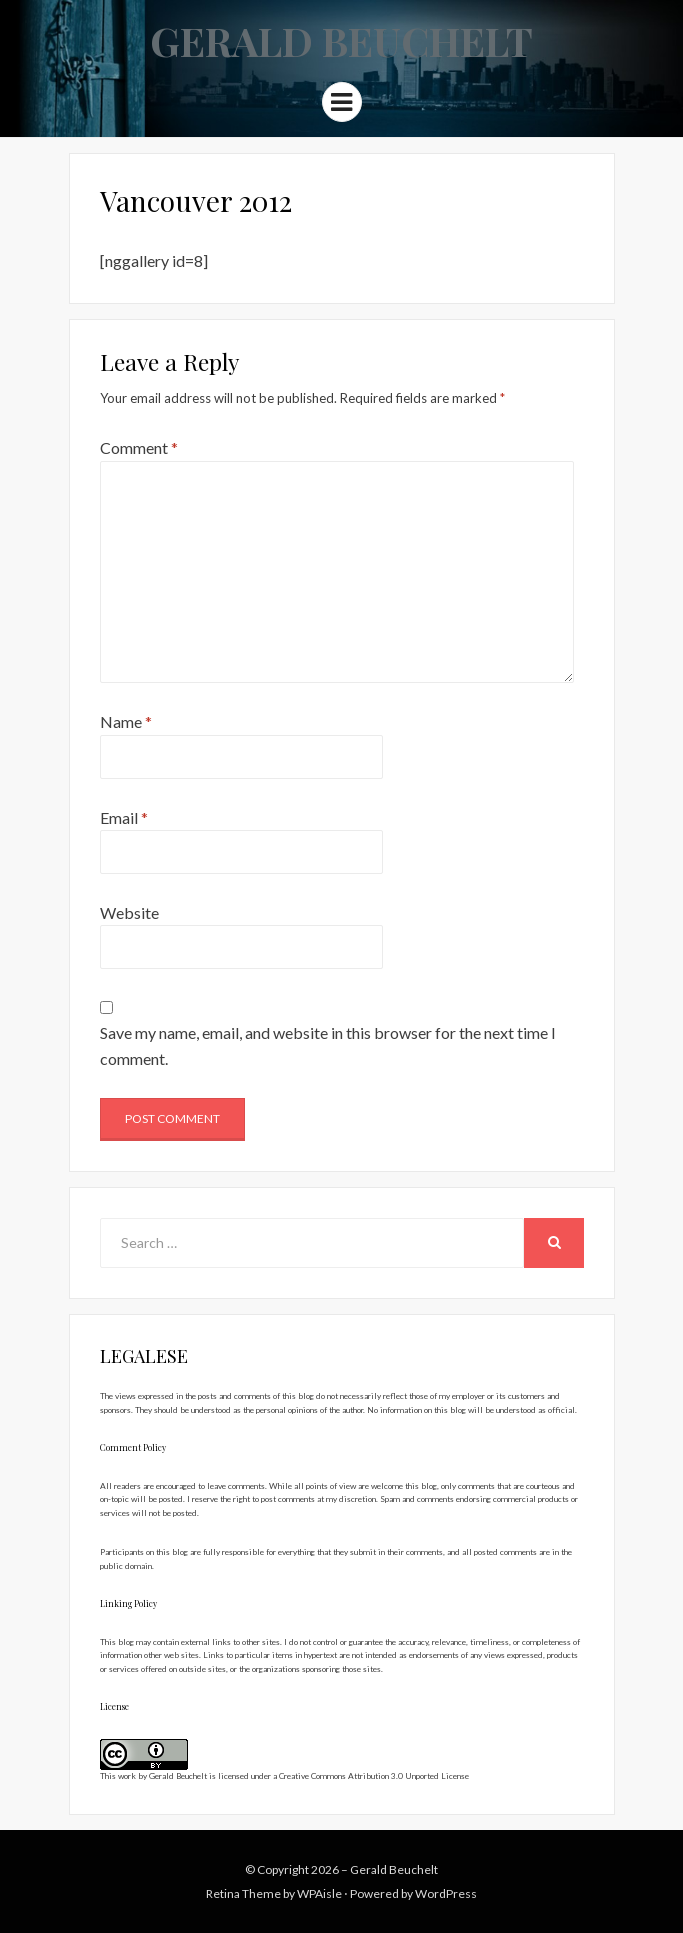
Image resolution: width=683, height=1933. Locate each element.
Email (124, 817)
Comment (139, 447)
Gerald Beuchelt (341, 40)
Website (129, 912)
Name (126, 721)
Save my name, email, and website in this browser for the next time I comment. (328, 1045)
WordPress (446, 1893)
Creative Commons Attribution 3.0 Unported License (374, 1776)
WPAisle (319, 1893)
